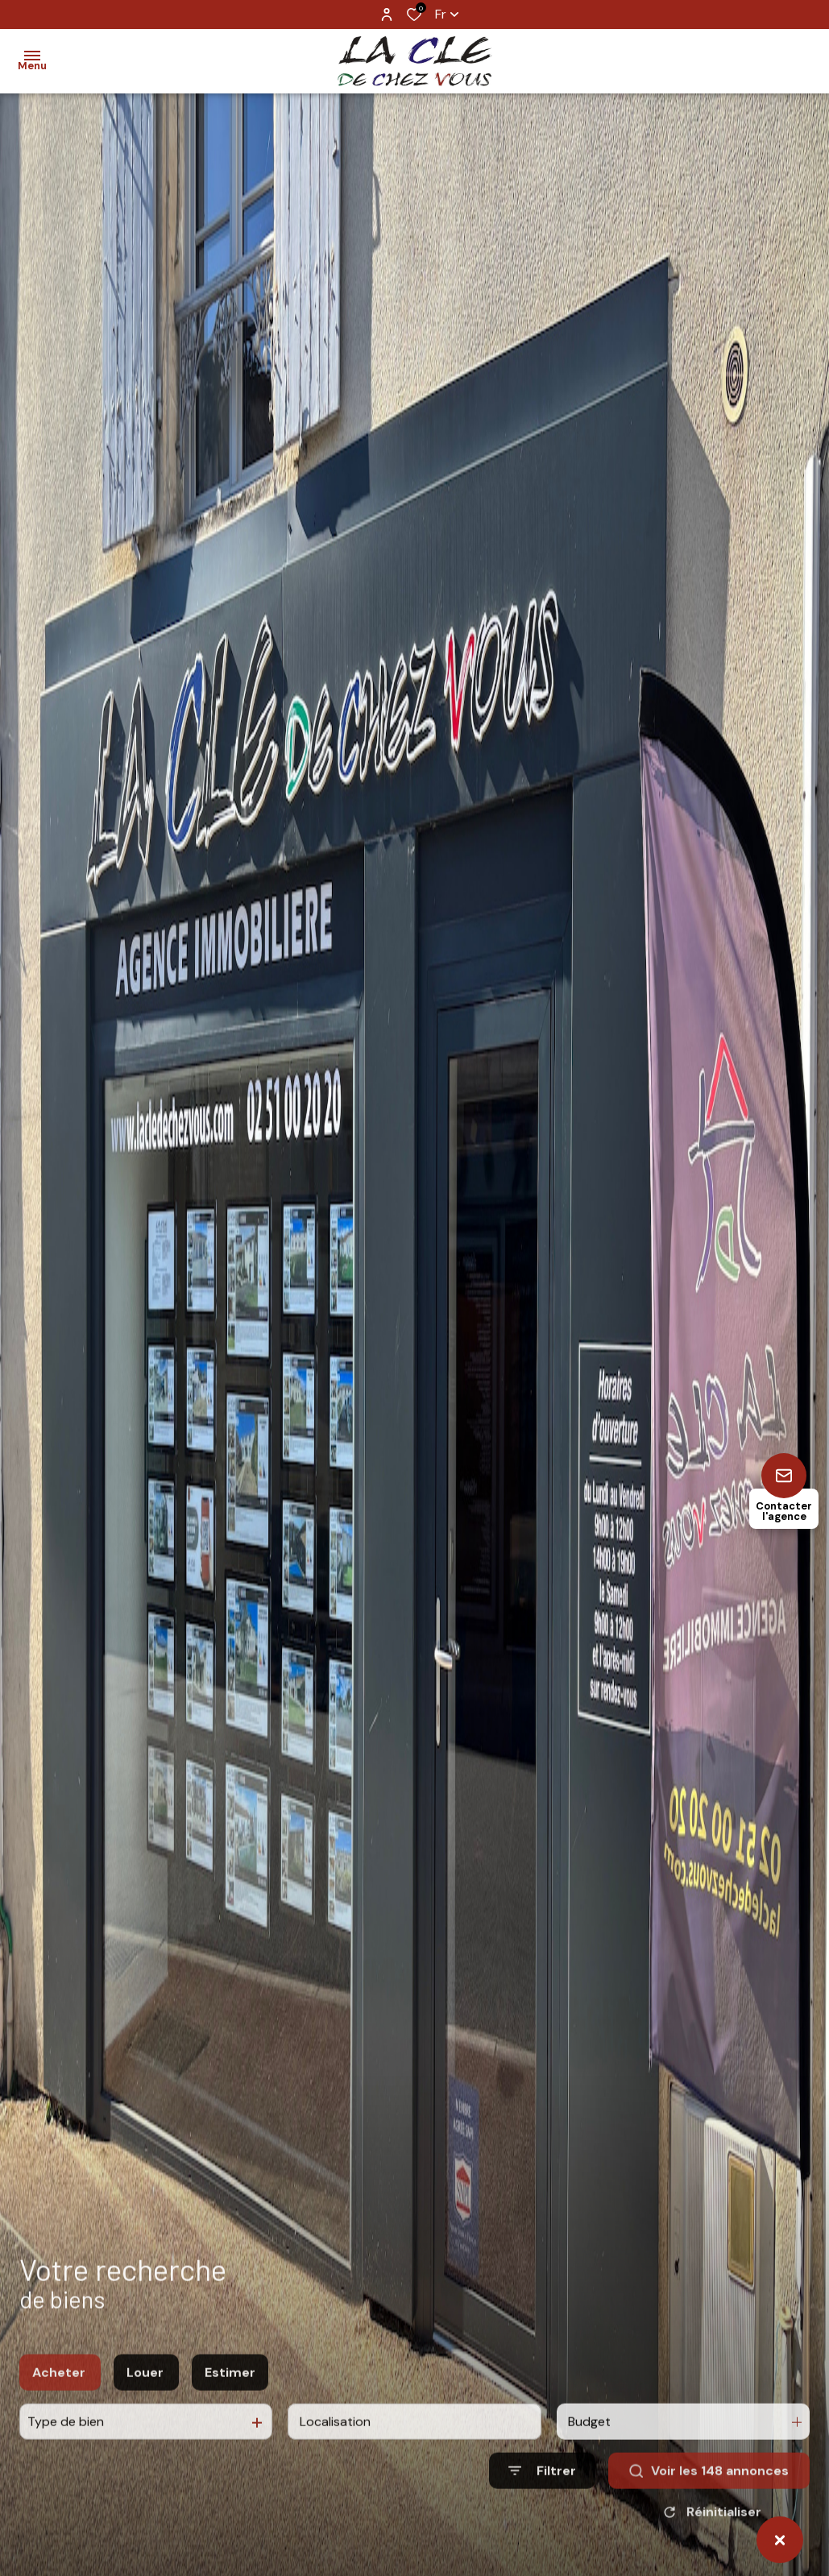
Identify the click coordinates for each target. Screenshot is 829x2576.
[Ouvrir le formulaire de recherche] (542, 2494)
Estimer (230, 2395)
